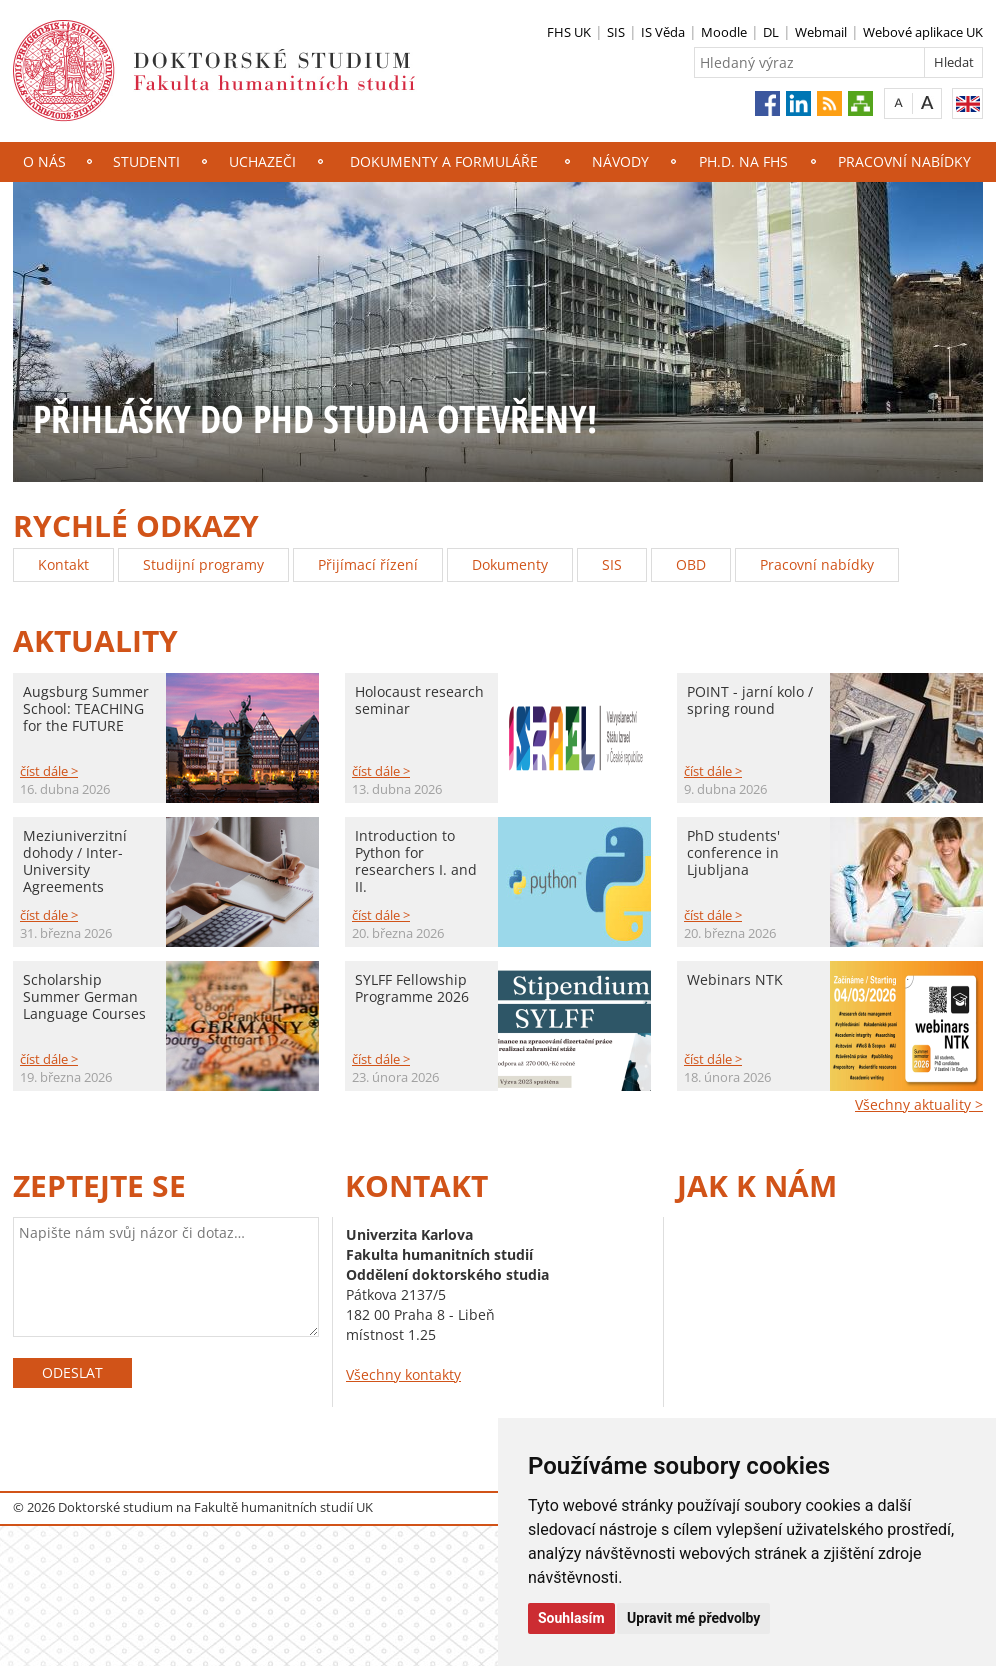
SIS (616, 32)
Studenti (146, 161)
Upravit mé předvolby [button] (693, 1618)
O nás (44, 161)
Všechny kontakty (403, 1374)
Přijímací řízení (368, 564)
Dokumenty (510, 564)
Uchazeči (262, 161)
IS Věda (663, 32)
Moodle (724, 32)
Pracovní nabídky (904, 161)
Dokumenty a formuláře (444, 161)
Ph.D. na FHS (743, 161)
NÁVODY (620, 161)
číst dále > (49, 771)
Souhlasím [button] (571, 1618)
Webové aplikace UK (923, 32)
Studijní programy (203, 564)
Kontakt (63, 564)
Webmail (821, 32)
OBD (691, 564)
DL (771, 32)
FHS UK (569, 32)
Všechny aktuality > (919, 1104)
